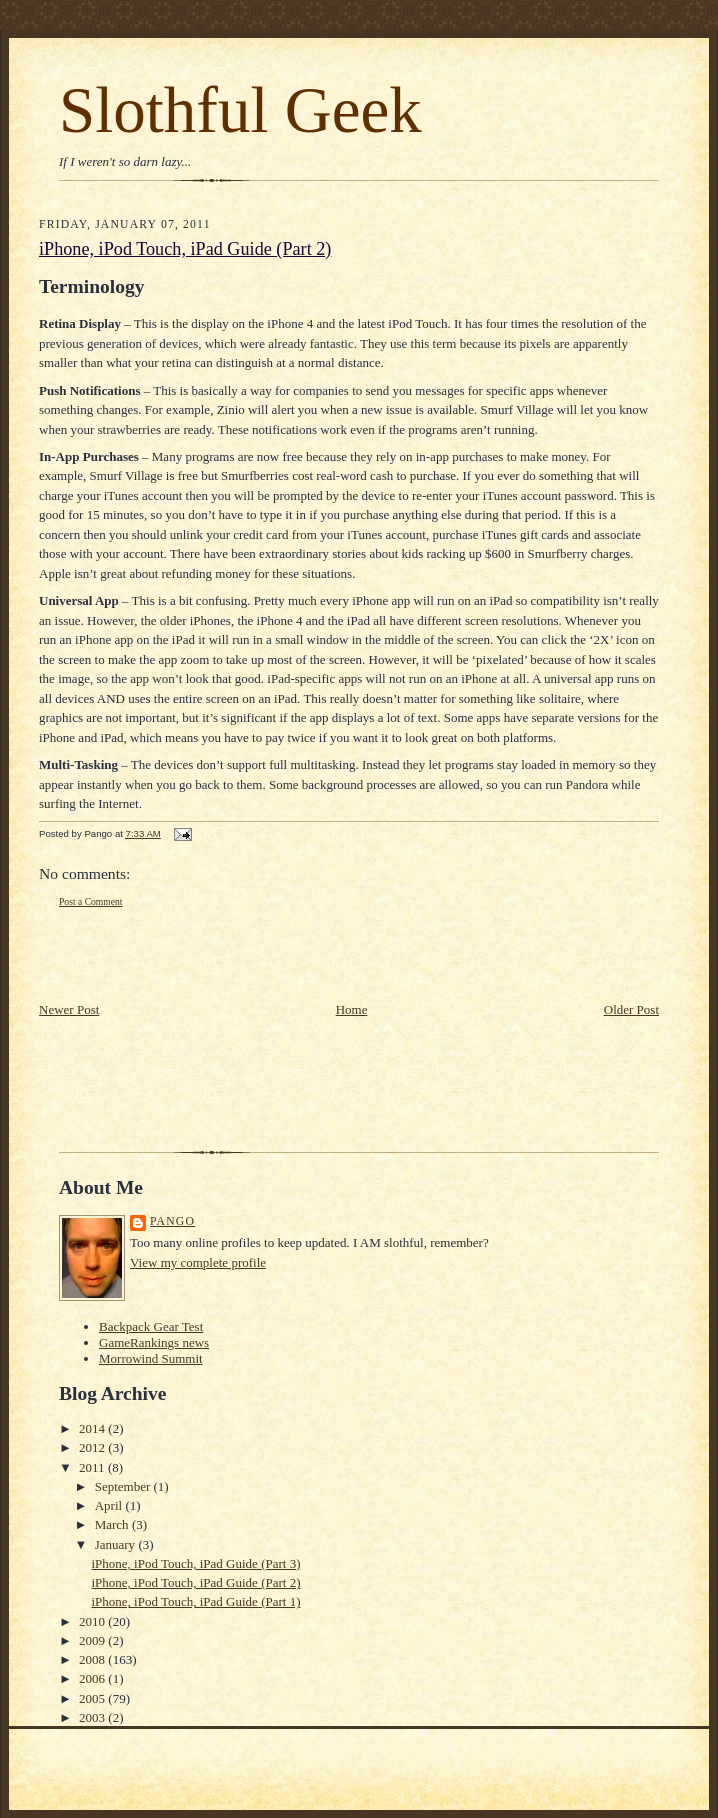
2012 (93, 1447)
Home (352, 1009)
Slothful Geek (240, 110)
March (113, 1524)
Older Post (631, 1009)
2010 (93, 1621)
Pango (172, 1221)
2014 (93, 1428)
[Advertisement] (156, 955)
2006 (93, 1678)
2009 (93, 1640)
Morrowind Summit (151, 1358)
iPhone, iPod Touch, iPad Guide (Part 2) (185, 249)
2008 (93, 1659)
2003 (93, 1717)
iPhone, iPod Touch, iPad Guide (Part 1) (195, 1601)
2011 (93, 1467)
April (110, 1505)
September (124, 1486)
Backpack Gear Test (151, 1326)
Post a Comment (91, 901)
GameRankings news (154, 1342)
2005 (93, 1698)
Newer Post (69, 1009)
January (117, 1544)
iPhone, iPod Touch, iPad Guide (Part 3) (195, 1563)
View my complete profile (198, 1262)
